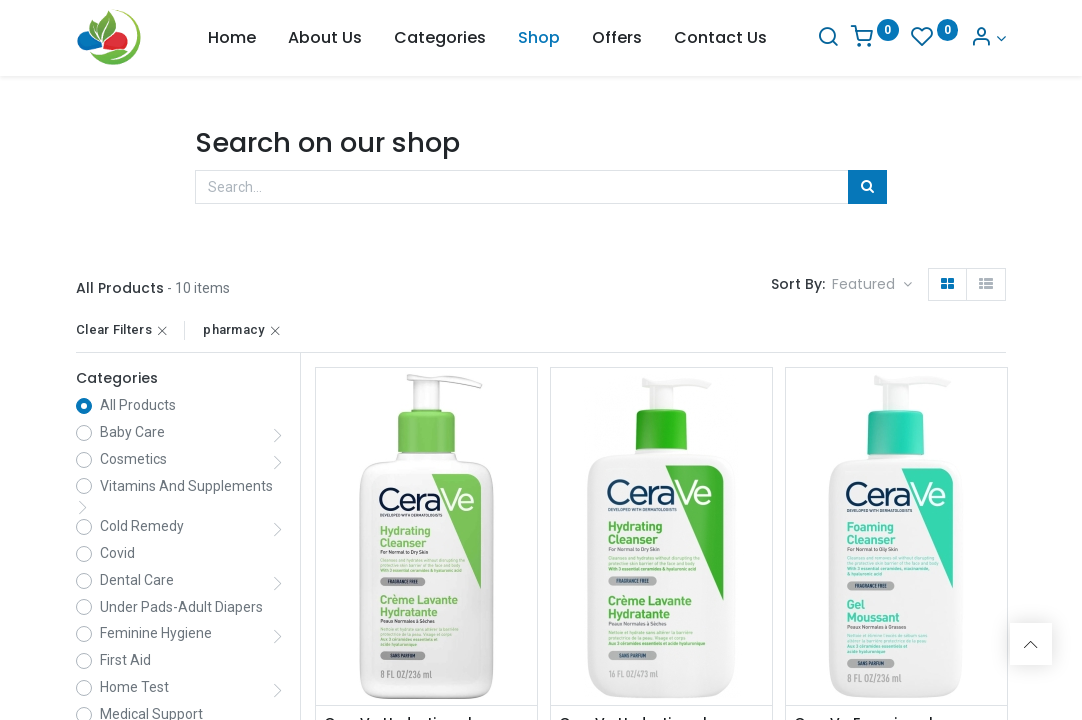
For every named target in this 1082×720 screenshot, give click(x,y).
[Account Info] (988, 38)
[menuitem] (232, 38)
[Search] (828, 38)
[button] (872, 285)
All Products (138, 405)
